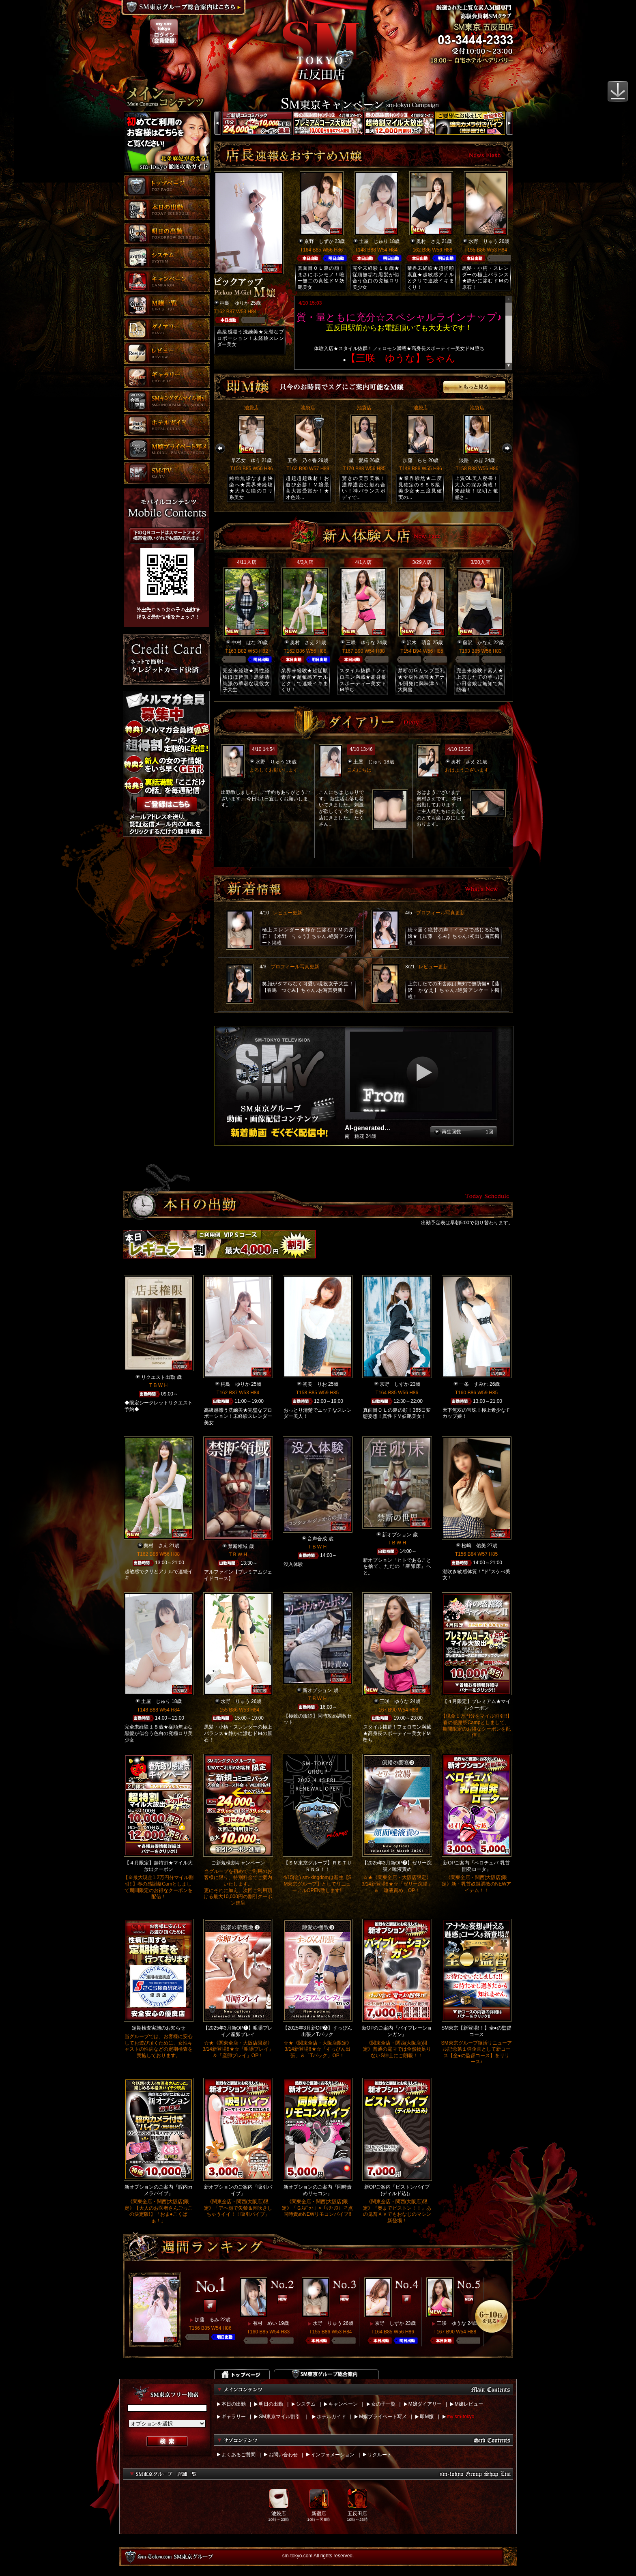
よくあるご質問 (238, 2455)
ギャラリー (233, 2416)
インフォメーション (333, 2455)
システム (306, 2404)
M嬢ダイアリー (425, 2404)
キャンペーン (343, 2404)
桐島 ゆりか (234, 303)
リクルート (379, 2455)
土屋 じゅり (373, 241)
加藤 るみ (207, 2319)
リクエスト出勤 (158, 1377)
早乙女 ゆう (245, 460)
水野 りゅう (483, 241)
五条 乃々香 (302, 460)
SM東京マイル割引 (279, 2416)
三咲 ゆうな (360, 642)
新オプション (396, 1534)
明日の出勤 (271, 2404)
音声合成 (317, 1539)
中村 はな (244, 642)
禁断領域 (237, 1546)
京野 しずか (318, 241)
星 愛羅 (358, 460)
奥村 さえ (428, 241)
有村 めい (265, 2323)
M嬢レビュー (469, 2404)
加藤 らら (415, 460)
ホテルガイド (331, 2416)
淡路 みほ (471, 460)
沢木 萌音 (419, 642)
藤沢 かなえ (477, 642)
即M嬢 (427, 2416)
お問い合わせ (283, 2455)
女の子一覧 (383, 2404)
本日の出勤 (233, 2404)
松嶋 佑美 (474, 1545)
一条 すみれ (473, 1384)
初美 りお (315, 1384)
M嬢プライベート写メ (383, 2416)
